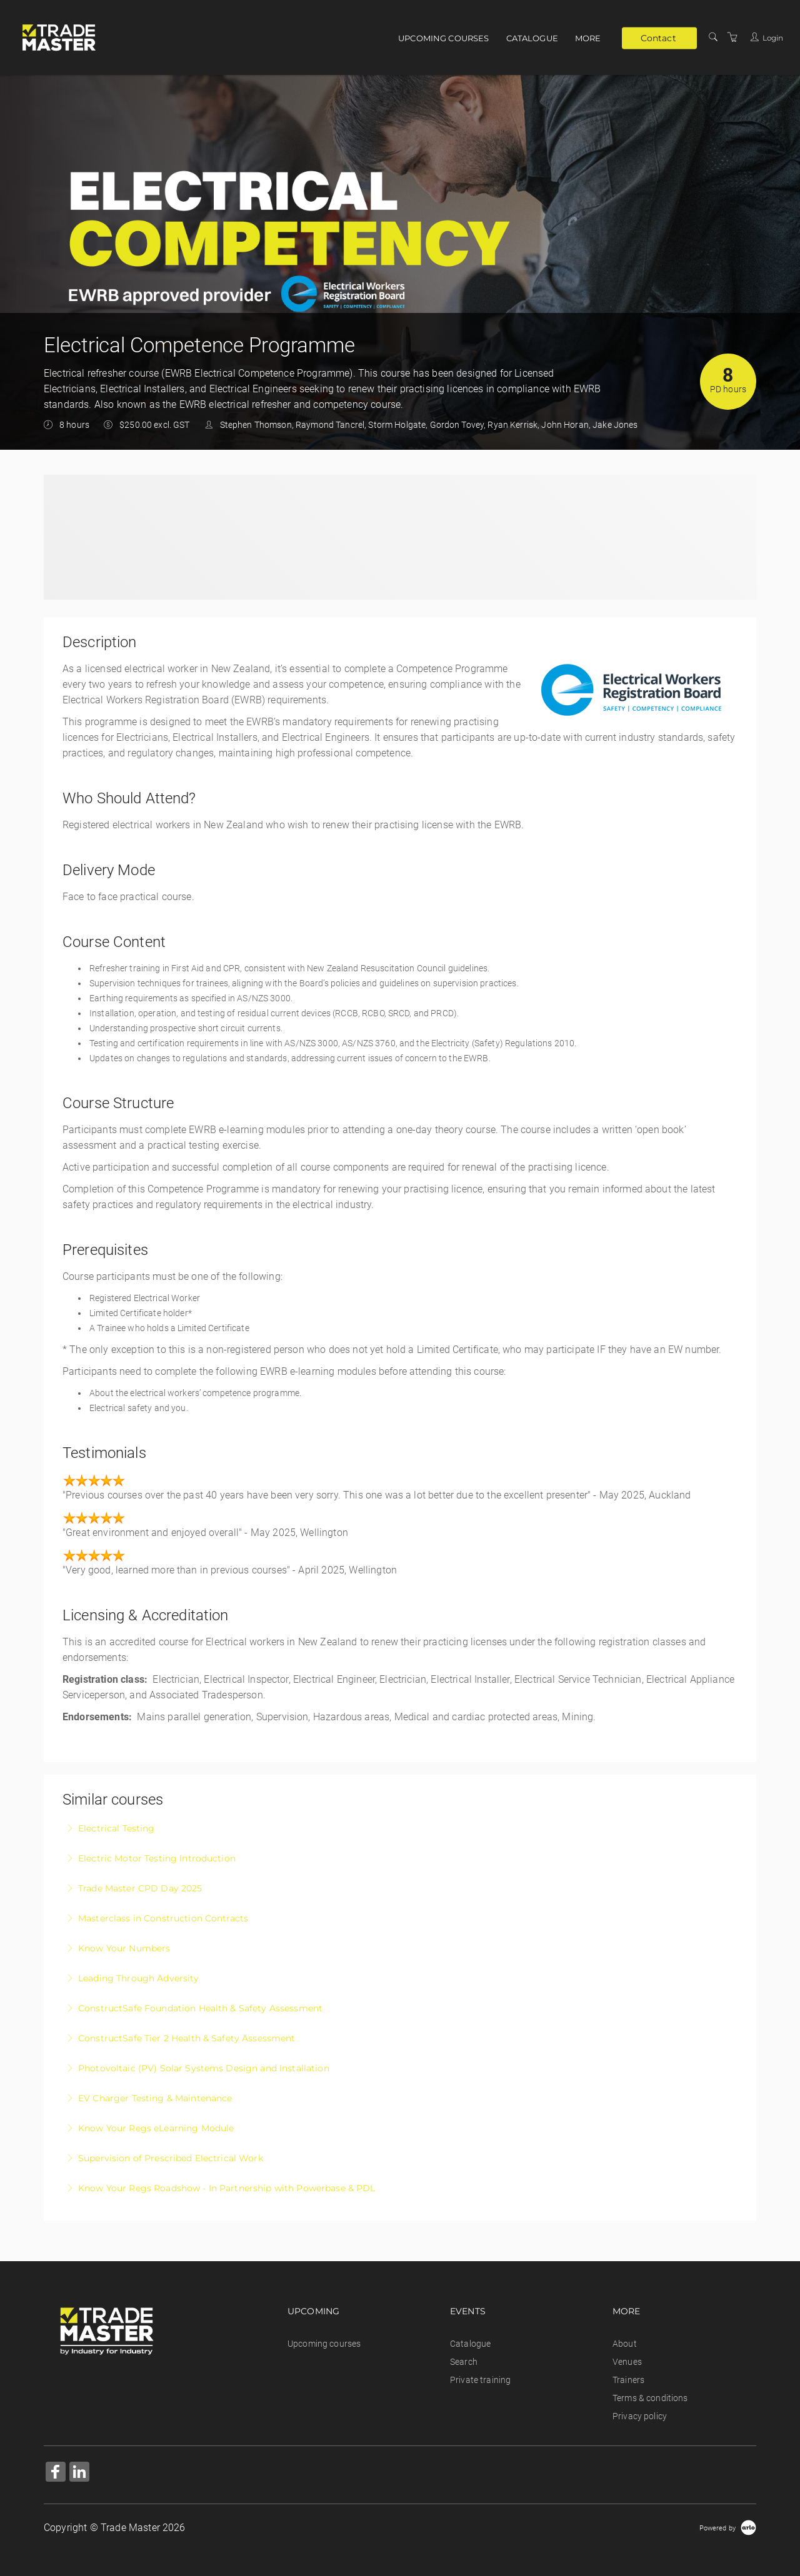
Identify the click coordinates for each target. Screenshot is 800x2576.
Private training (480, 2380)
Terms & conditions (650, 2398)
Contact (658, 37)
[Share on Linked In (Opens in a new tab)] (79, 2473)
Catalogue (532, 38)
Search (464, 2362)
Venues (627, 2362)
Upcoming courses (443, 38)
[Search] (713, 37)
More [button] (588, 38)
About (624, 2344)
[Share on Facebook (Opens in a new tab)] (56, 2473)
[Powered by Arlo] (727, 2528)
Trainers (628, 2380)
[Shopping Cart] (733, 37)
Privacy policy (639, 2416)
